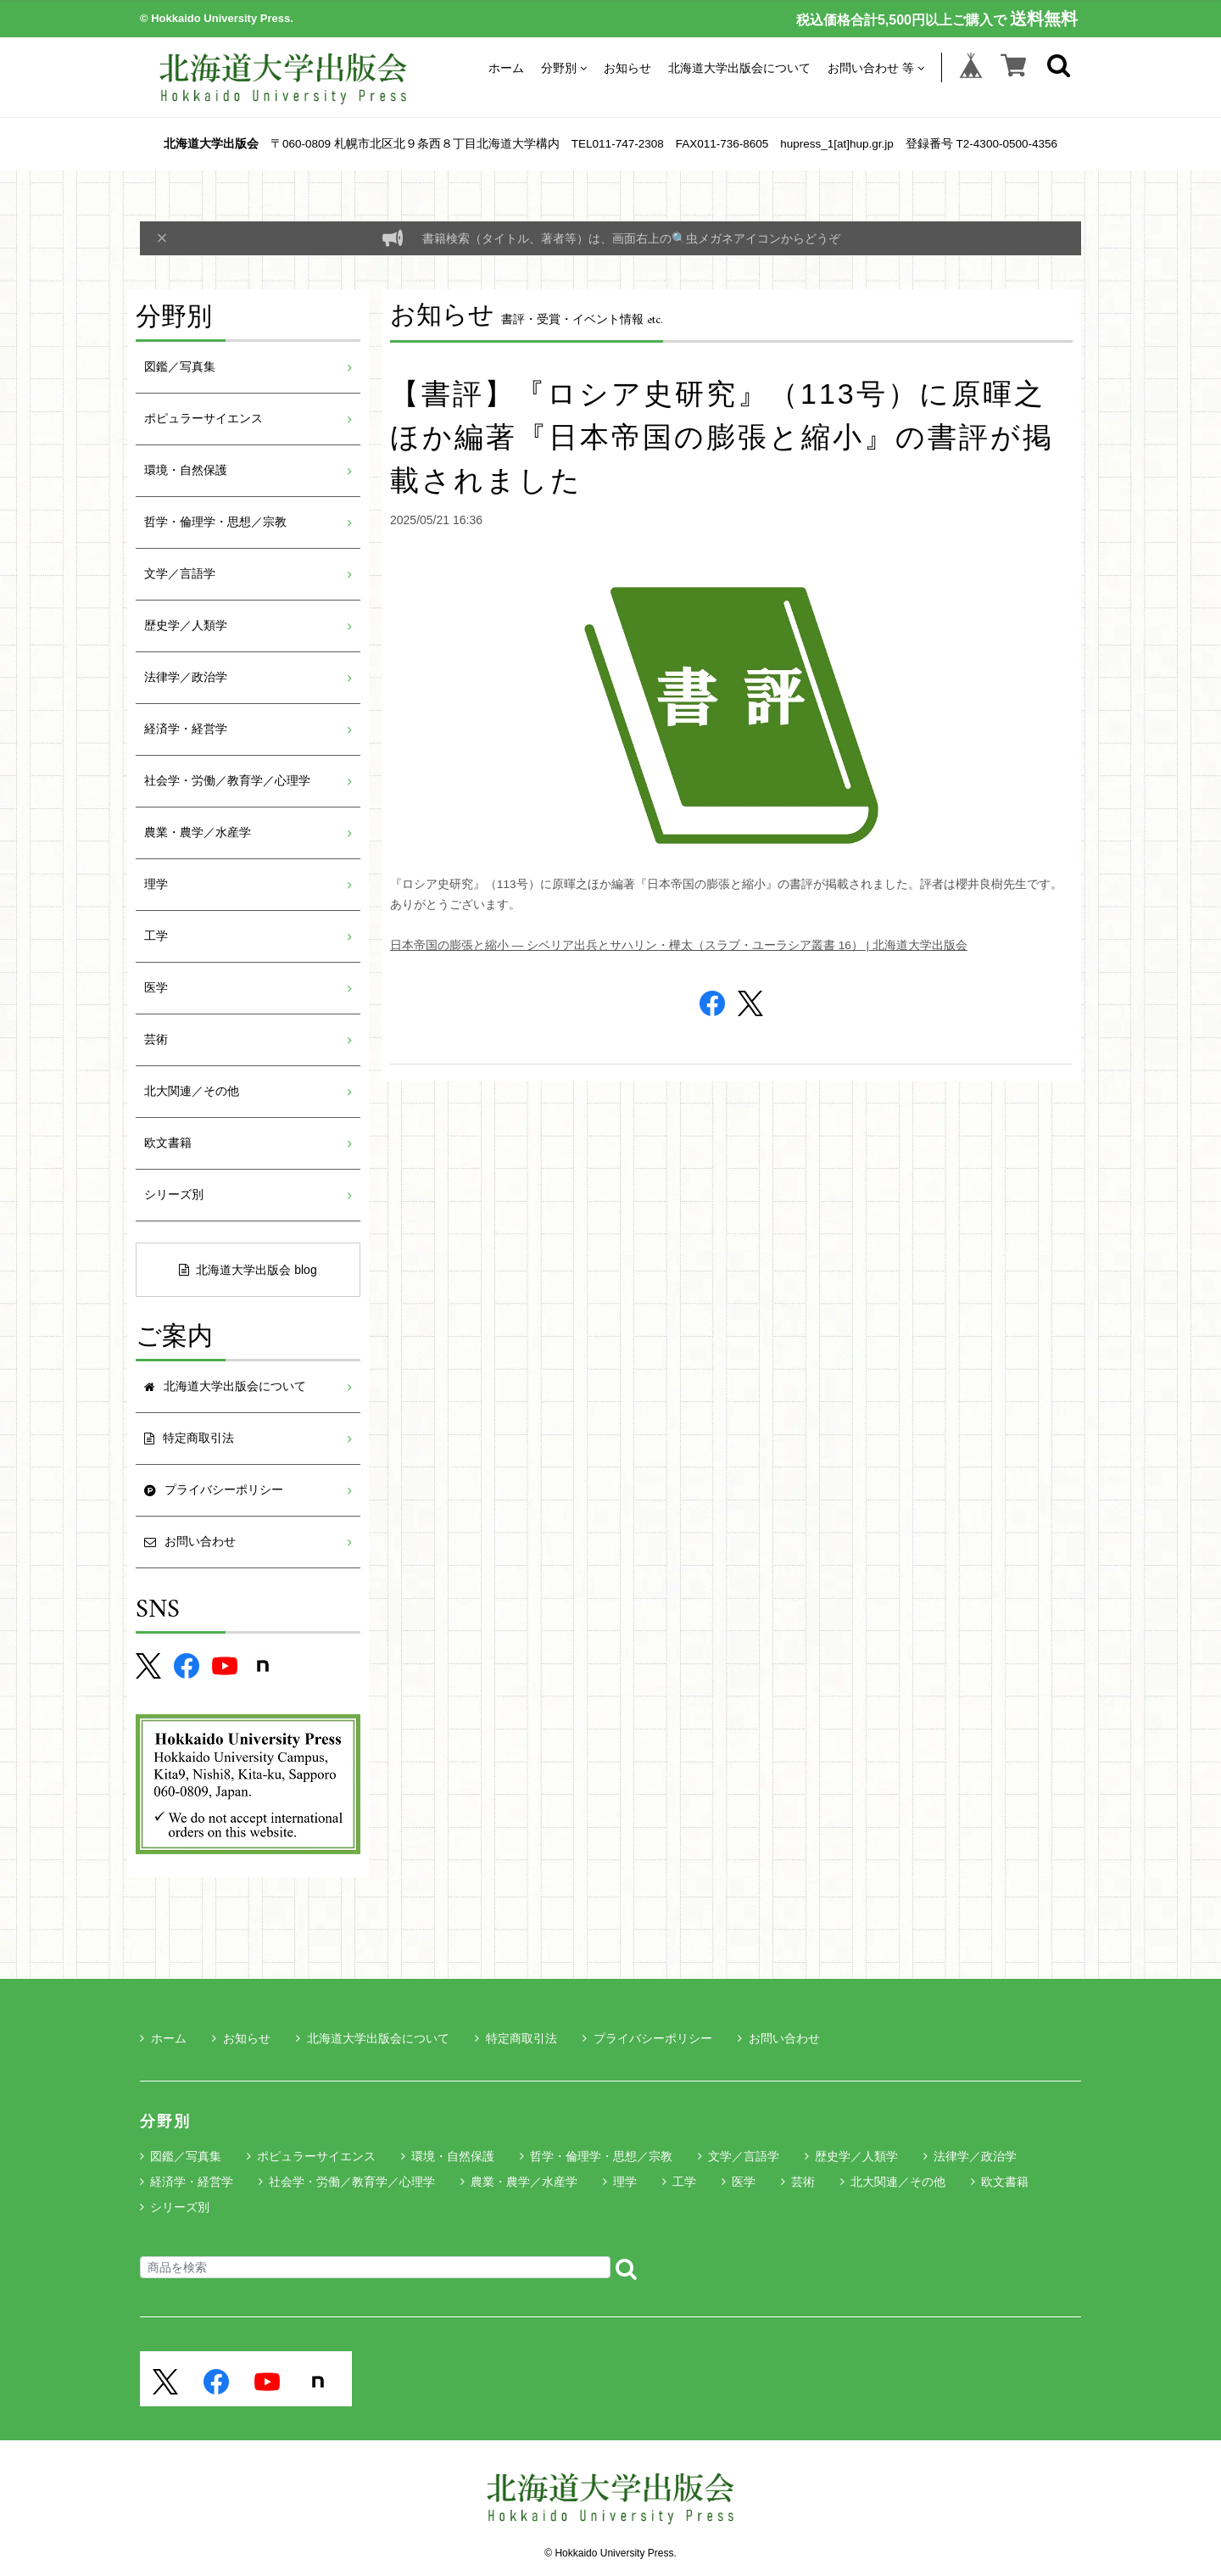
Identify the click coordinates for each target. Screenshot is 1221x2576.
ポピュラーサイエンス (203, 418)
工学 (156, 936)
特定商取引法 (516, 2038)
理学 (156, 884)
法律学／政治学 (185, 677)
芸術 (156, 1039)
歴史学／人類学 (185, 625)
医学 (156, 987)
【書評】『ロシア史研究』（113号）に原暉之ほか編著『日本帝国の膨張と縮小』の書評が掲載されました (722, 436)
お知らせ (627, 67)
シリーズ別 (174, 1194)
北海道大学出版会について (739, 67)
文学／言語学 (179, 573)
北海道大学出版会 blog (247, 1270)
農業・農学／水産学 (197, 832)
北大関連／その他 (191, 1091)
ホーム (506, 67)
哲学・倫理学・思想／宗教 (215, 522)
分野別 (564, 67)
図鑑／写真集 (179, 366)
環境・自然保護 (185, 470)
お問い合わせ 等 (876, 67)
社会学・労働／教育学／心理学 (227, 780)
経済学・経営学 (185, 729)
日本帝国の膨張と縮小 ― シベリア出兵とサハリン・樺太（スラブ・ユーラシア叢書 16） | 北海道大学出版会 (678, 945)
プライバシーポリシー (647, 2038)
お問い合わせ (779, 2038)
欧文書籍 (168, 1143)
